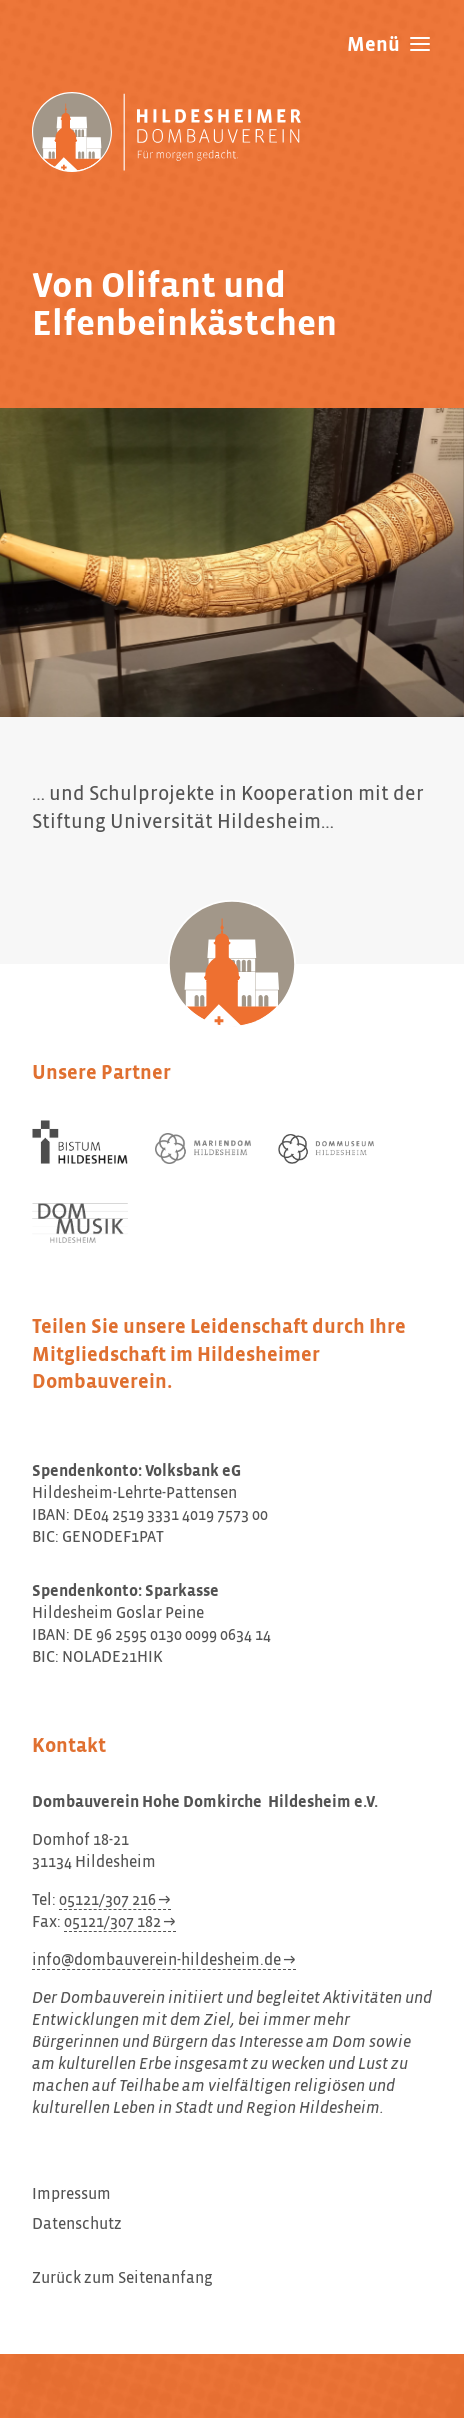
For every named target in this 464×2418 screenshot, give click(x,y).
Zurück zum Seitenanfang (122, 2279)
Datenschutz (77, 2225)
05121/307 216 (107, 1901)
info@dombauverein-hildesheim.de (156, 1961)
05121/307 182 (112, 1923)
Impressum (71, 2195)
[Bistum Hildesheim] (80, 1142)
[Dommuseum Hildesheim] (326, 1149)
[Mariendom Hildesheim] (203, 1148)
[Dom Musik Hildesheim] (80, 1223)
